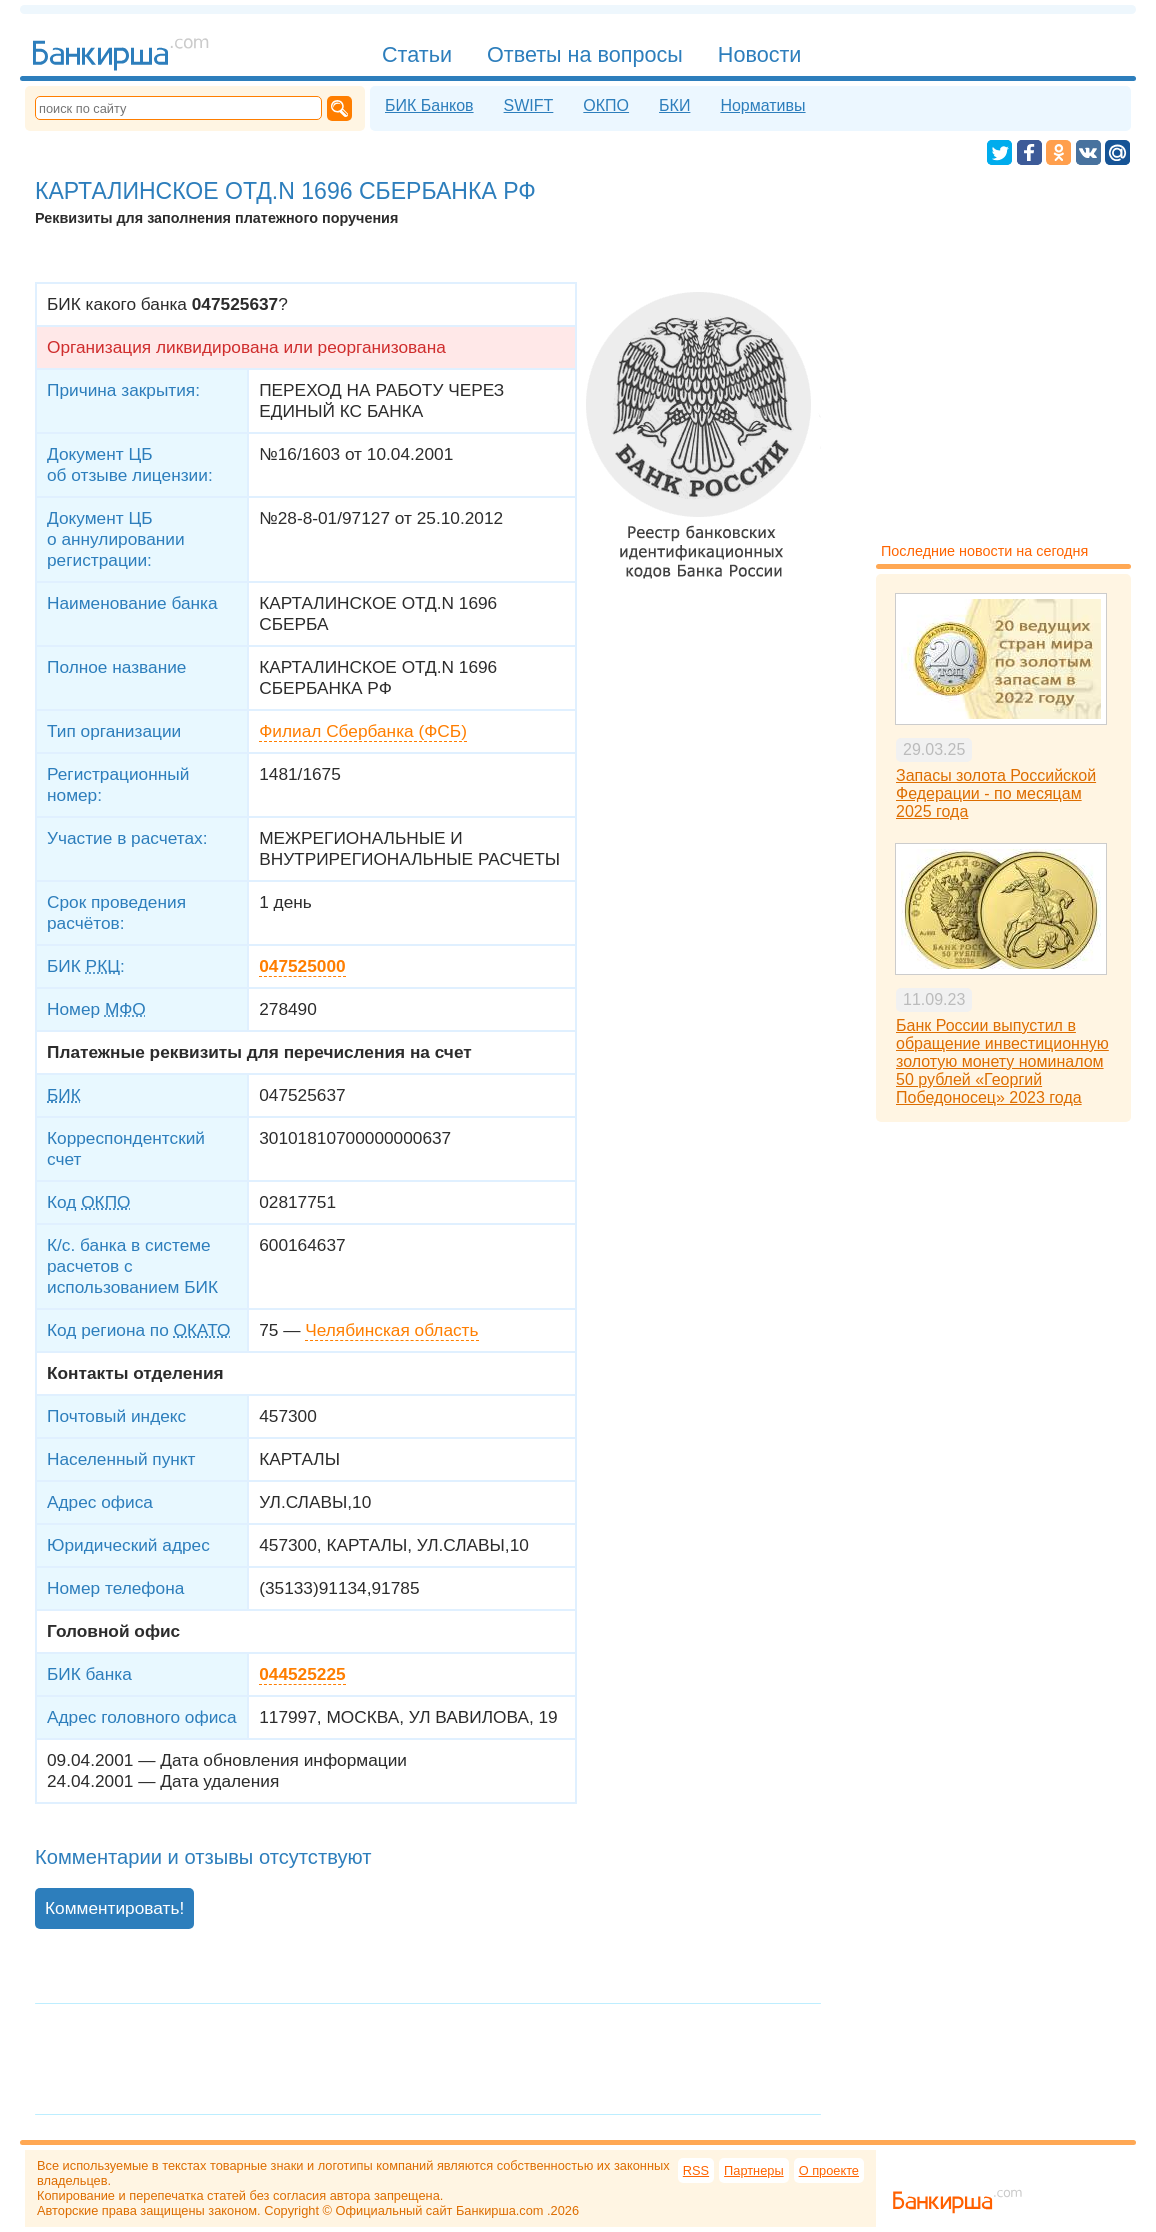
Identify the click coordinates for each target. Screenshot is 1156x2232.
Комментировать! (114, 1908)
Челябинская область (391, 1330)
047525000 (302, 966)
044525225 (302, 1674)
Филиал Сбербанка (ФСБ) (363, 731)
